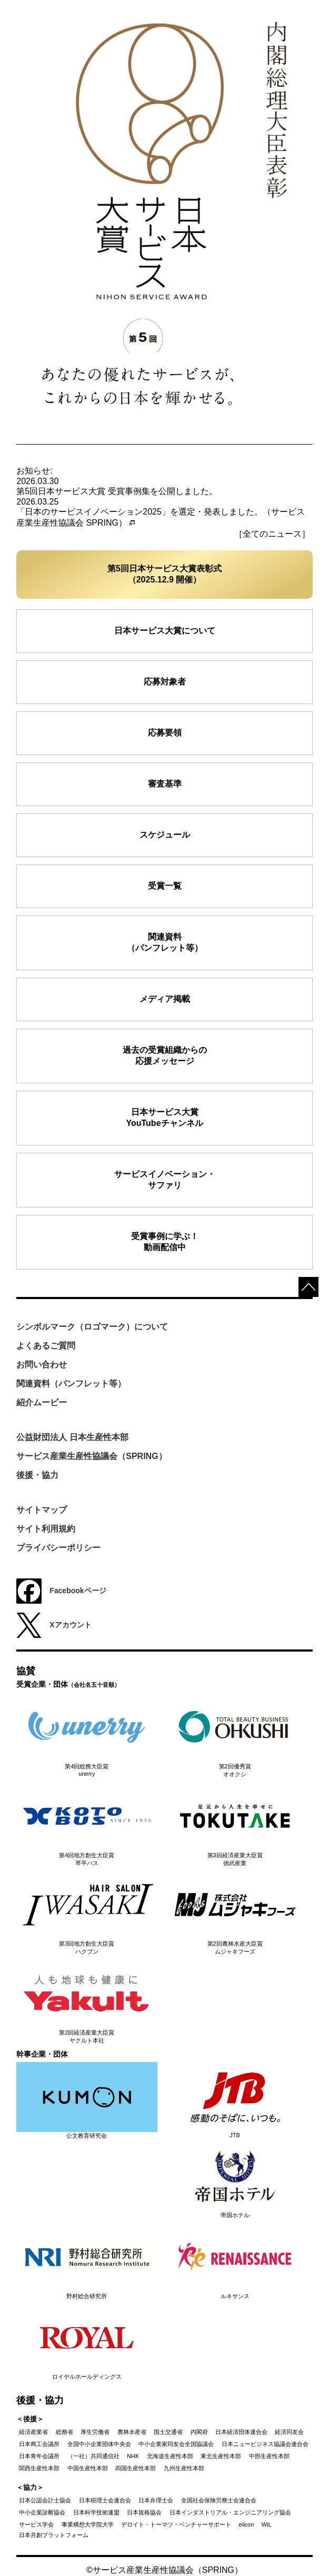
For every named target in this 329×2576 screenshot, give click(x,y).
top (308, 1287)
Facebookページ (61, 1591)
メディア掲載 (164, 998)
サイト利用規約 (45, 1528)
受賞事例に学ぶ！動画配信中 (164, 1242)
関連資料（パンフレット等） (165, 942)
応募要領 (165, 732)
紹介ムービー (41, 1402)
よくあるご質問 (45, 1345)
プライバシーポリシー (58, 1547)
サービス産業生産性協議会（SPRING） (91, 1456)
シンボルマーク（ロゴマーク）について (92, 1326)
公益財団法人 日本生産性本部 (72, 1437)
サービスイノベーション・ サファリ (164, 1180)
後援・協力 (37, 1475)
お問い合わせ (41, 1364)
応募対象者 (165, 681)
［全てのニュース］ (272, 533)
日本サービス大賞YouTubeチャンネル (164, 1118)
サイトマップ (41, 1509)
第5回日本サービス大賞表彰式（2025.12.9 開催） (164, 574)
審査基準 (165, 783)
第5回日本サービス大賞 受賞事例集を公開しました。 (116, 491)
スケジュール (164, 834)
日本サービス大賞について (164, 630)
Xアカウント (53, 1625)
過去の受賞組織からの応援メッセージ (165, 1055)
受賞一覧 (165, 885)
